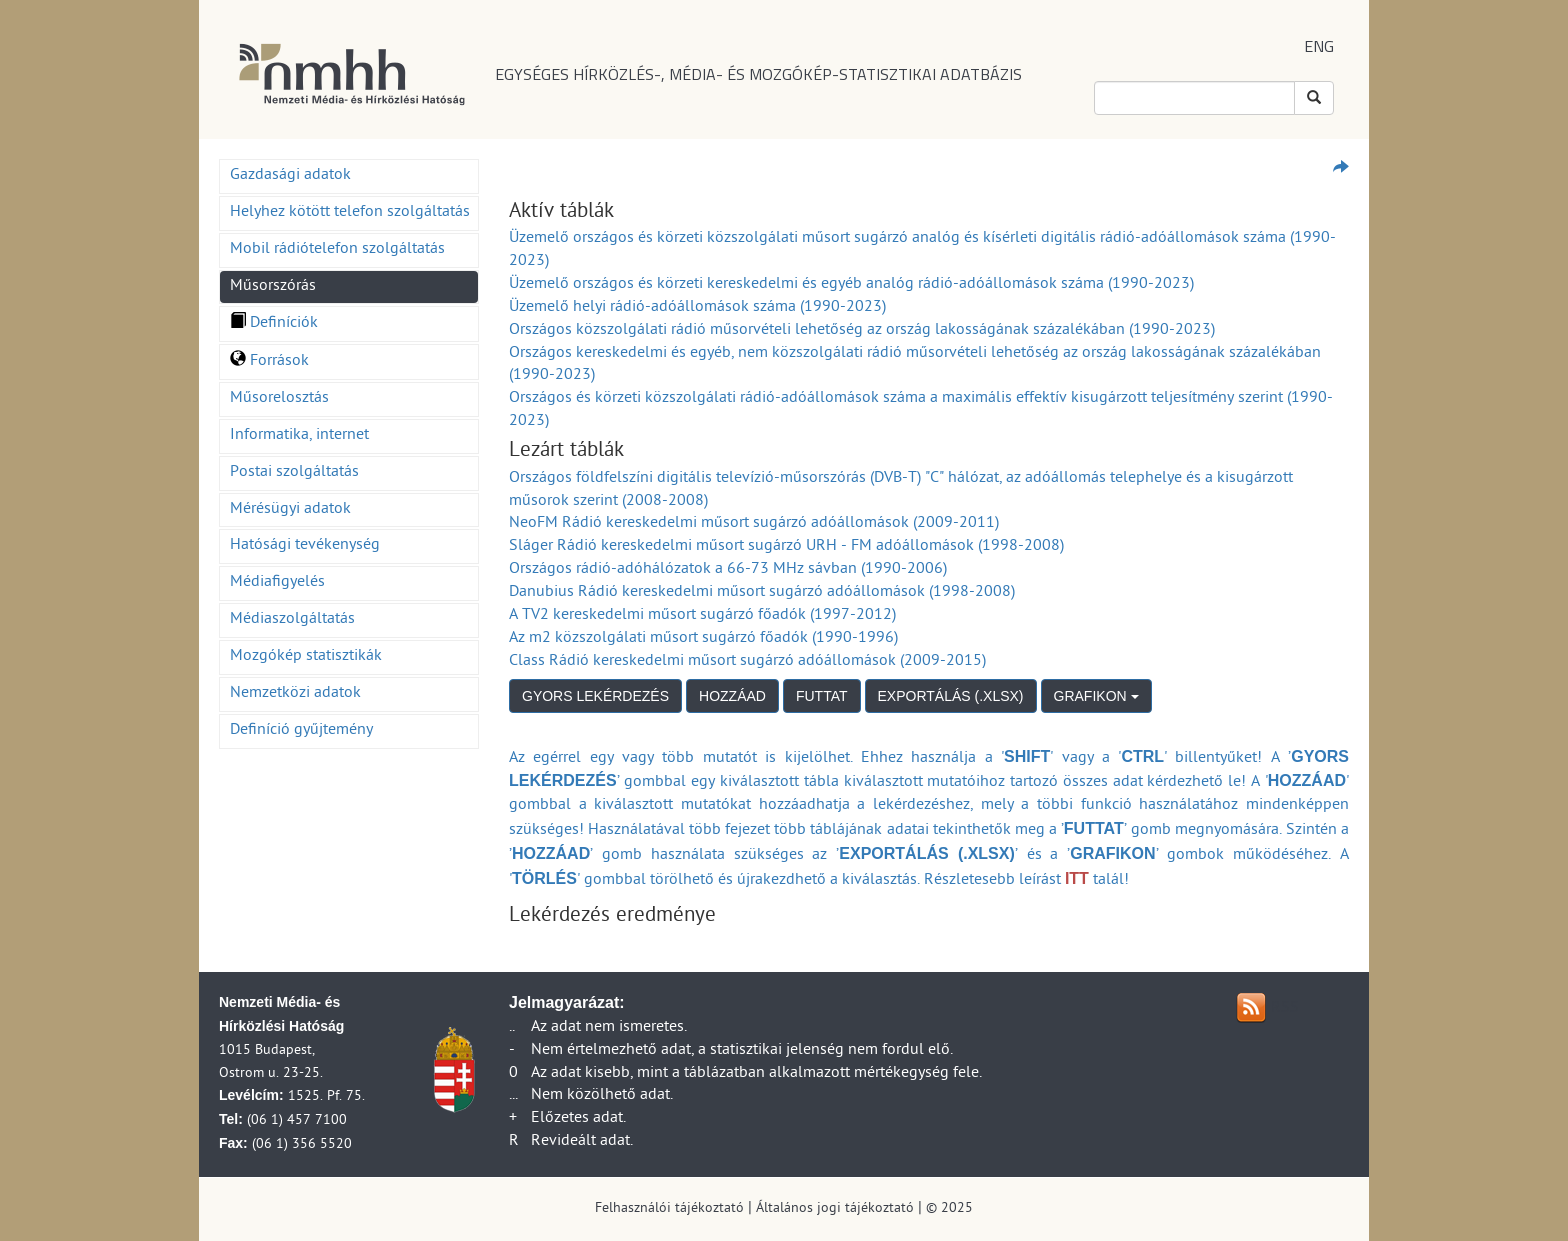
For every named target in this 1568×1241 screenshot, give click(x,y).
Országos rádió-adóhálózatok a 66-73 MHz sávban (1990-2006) (728, 570)
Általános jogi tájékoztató (835, 1209)
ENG (1319, 46)
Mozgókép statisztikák (306, 657)
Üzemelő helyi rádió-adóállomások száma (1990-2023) (697, 308)
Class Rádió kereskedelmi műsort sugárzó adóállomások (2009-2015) (747, 662)
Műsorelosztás (279, 399)
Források (269, 362)
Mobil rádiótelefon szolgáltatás (337, 250)
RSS (1285, 1009)
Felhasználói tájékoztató (669, 1209)
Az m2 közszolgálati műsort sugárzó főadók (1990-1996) (703, 639)
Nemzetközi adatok (295, 694)
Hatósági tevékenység (305, 546)
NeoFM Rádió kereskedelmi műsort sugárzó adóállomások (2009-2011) (754, 524)
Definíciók (274, 324)
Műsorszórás (273, 287)
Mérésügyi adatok (290, 510)
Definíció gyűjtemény (301, 731)
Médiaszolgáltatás (292, 620)
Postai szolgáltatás (294, 473)
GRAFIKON (1096, 696)
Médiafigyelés (277, 583)
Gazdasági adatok (290, 176)
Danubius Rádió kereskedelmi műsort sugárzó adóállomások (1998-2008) (762, 593)
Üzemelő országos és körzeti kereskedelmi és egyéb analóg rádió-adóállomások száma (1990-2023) (851, 285)
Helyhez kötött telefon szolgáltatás (350, 213)
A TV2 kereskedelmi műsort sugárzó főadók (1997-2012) (702, 616)
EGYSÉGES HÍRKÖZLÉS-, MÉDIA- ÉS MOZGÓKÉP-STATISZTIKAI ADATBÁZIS (758, 74)
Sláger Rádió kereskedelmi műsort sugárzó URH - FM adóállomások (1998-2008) (786, 547)
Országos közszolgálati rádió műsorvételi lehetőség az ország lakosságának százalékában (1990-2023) (862, 331)
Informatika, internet (299, 436)
